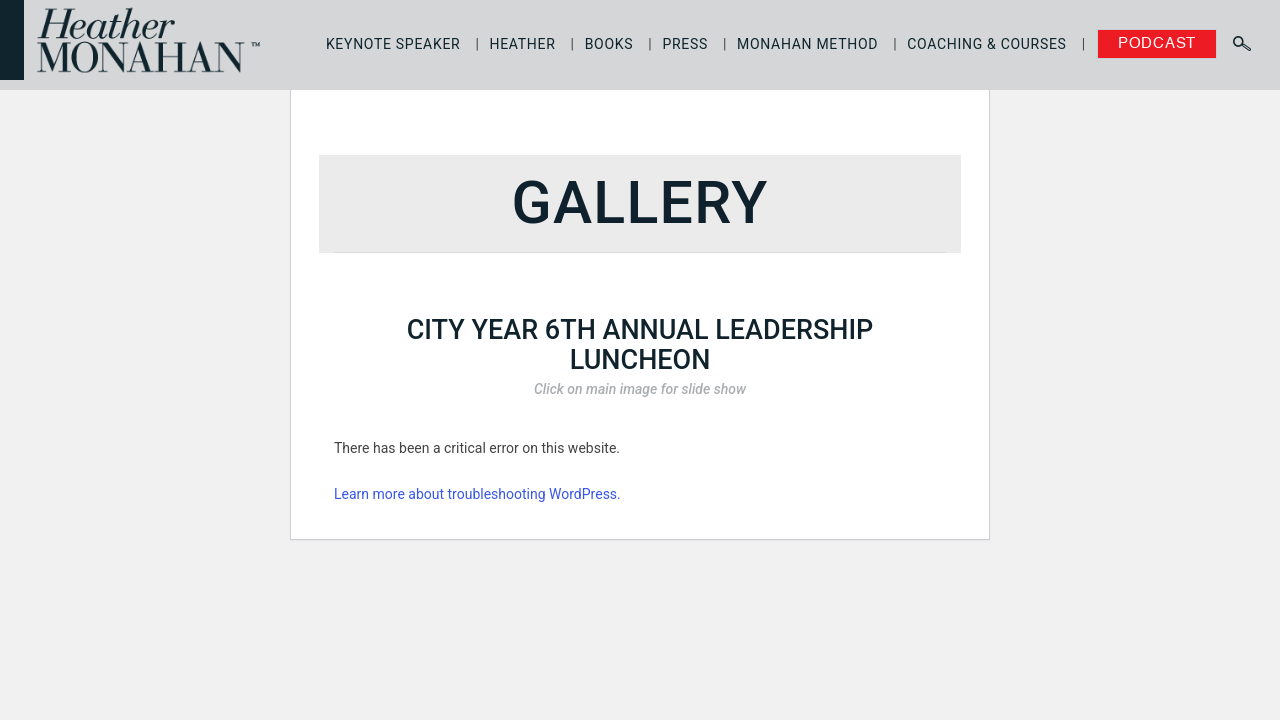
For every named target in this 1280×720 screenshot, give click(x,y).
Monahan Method (807, 44)
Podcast (1157, 43)
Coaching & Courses (986, 44)
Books (609, 44)
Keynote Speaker (393, 44)
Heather (523, 44)
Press (685, 44)
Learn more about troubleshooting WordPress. (477, 494)
